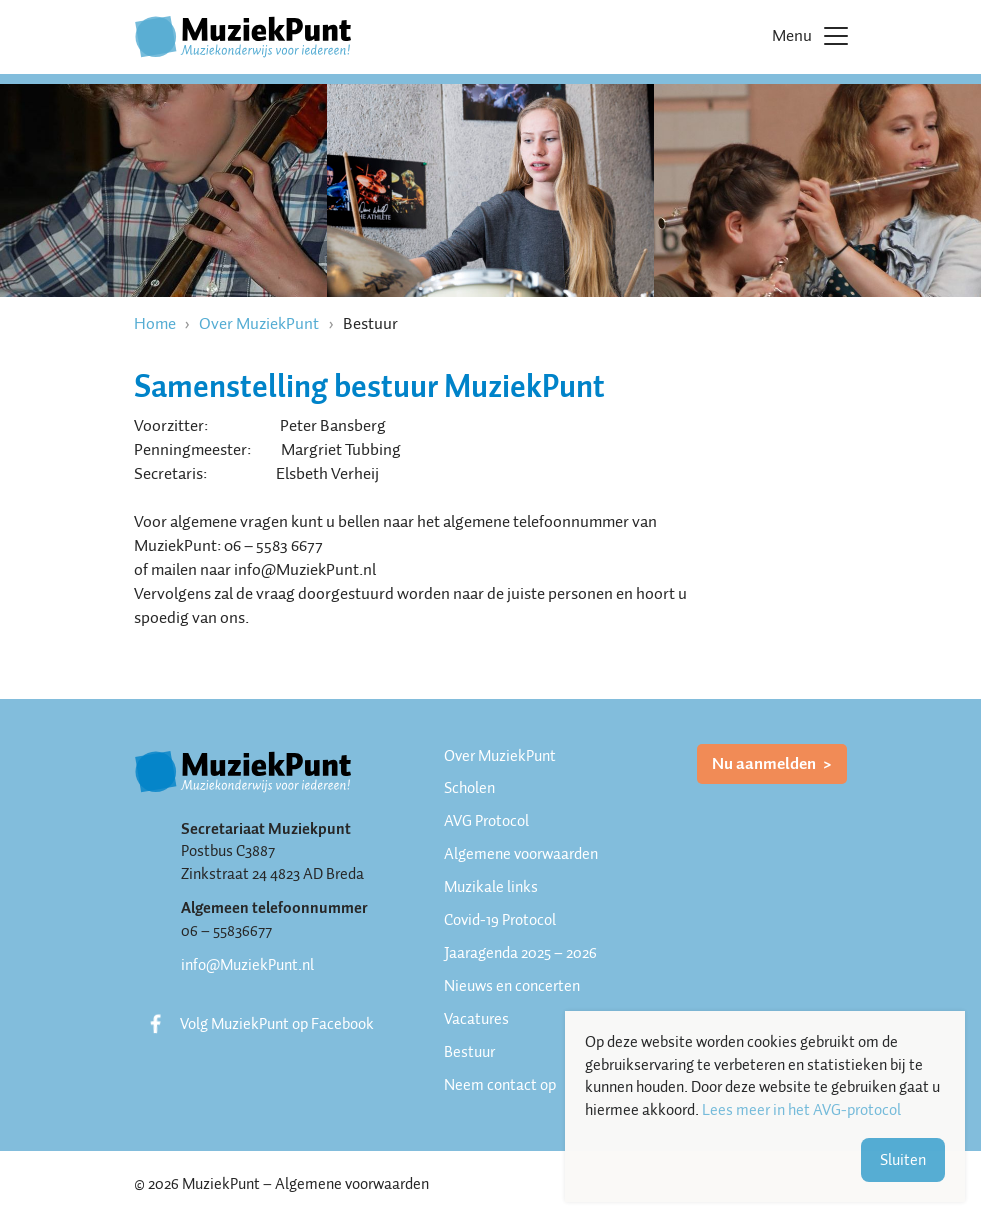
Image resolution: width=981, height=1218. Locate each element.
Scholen (469, 788)
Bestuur (469, 1052)
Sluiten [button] (903, 1160)
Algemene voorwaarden (521, 854)
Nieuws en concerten (512, 986)
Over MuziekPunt (259, 323)
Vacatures (476, 1019)
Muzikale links (491, 887)
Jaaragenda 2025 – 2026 (520, 953)
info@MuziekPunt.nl (247, 965)
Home (155, 323)
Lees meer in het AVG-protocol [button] (801, 1110)
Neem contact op (500, 1085)
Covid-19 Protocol (500, 920)
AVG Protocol (486, 821)
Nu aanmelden (765, 763)
